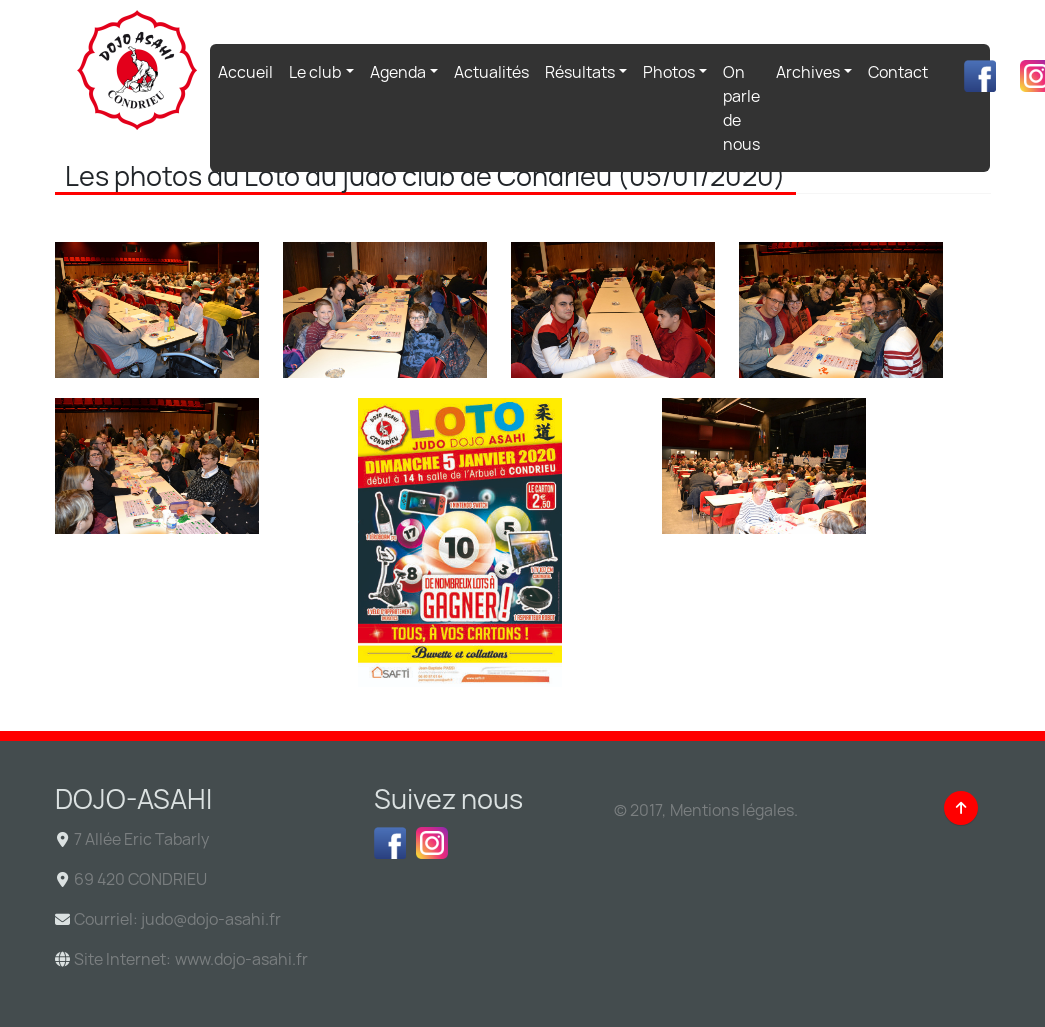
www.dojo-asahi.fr (241, 959)
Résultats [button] (580, 72)
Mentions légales (732, 810)
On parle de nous (741, 108)
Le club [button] (315, 72)
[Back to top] (961, 808)
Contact (898, 72)
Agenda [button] (398, 72)
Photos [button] (669, 72)
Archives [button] (808, 72)
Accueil (249, 71)
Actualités (491, 72)
